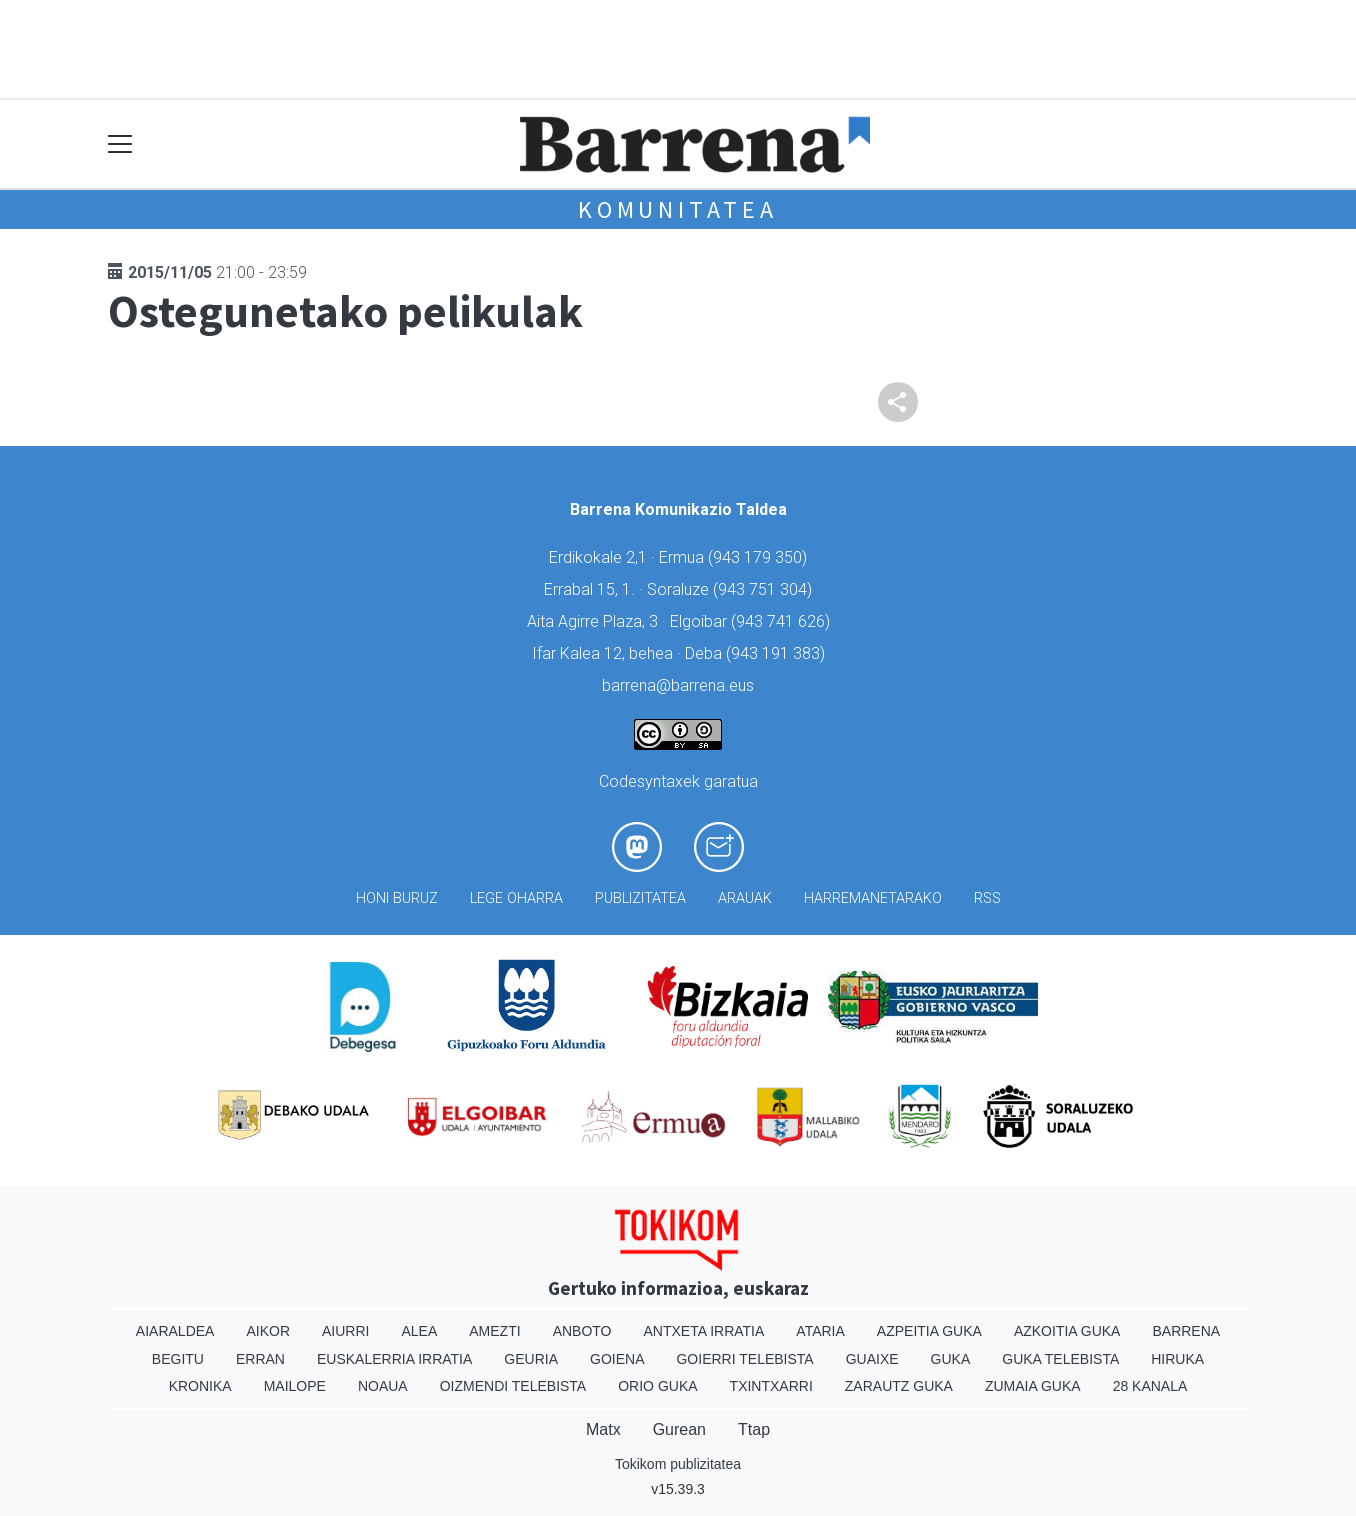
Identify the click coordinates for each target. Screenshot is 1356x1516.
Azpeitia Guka (929, 1331)
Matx (603, 1429)
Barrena (1186, 1331)
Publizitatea (640, 898)
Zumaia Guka (1033, 1386)
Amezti (494, 1331)
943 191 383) (778, 653)
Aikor (268, 1331)
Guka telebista (1060, 1359)
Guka (951, 1359)
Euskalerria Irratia (394, 1359)
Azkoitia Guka (1067, 1331)
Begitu (178, 1359)
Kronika (200, 1386)
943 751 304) (765, 589)
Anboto (582, 1331)
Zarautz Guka (899, 1386)
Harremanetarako (873, 898)
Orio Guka (657, 1386)
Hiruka (1177, 1359)
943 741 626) (783, 621)
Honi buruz (397, 898)
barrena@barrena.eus (678, 685)
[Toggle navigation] (120, 144)
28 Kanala (1150, 1386)
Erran (260, 1359)
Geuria (531, 1359)
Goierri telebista (744, 1359)
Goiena (617, 1359)
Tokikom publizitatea (678, 1464)
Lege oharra (516, 898)
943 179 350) (760, 557)
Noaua (383, 1386)
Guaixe (872, 1359)
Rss (987, 898)
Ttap (754, 1429)
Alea (419, 1331)
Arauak (745, 898)
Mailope (295, 1386)
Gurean (679, 1429)
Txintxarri (771, 1386)
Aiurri (345, 1331)
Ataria (820, 1331)
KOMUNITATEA (678, 209)
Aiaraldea (175, 1331)
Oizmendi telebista (513, 1386)
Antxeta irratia (704, 1331)
